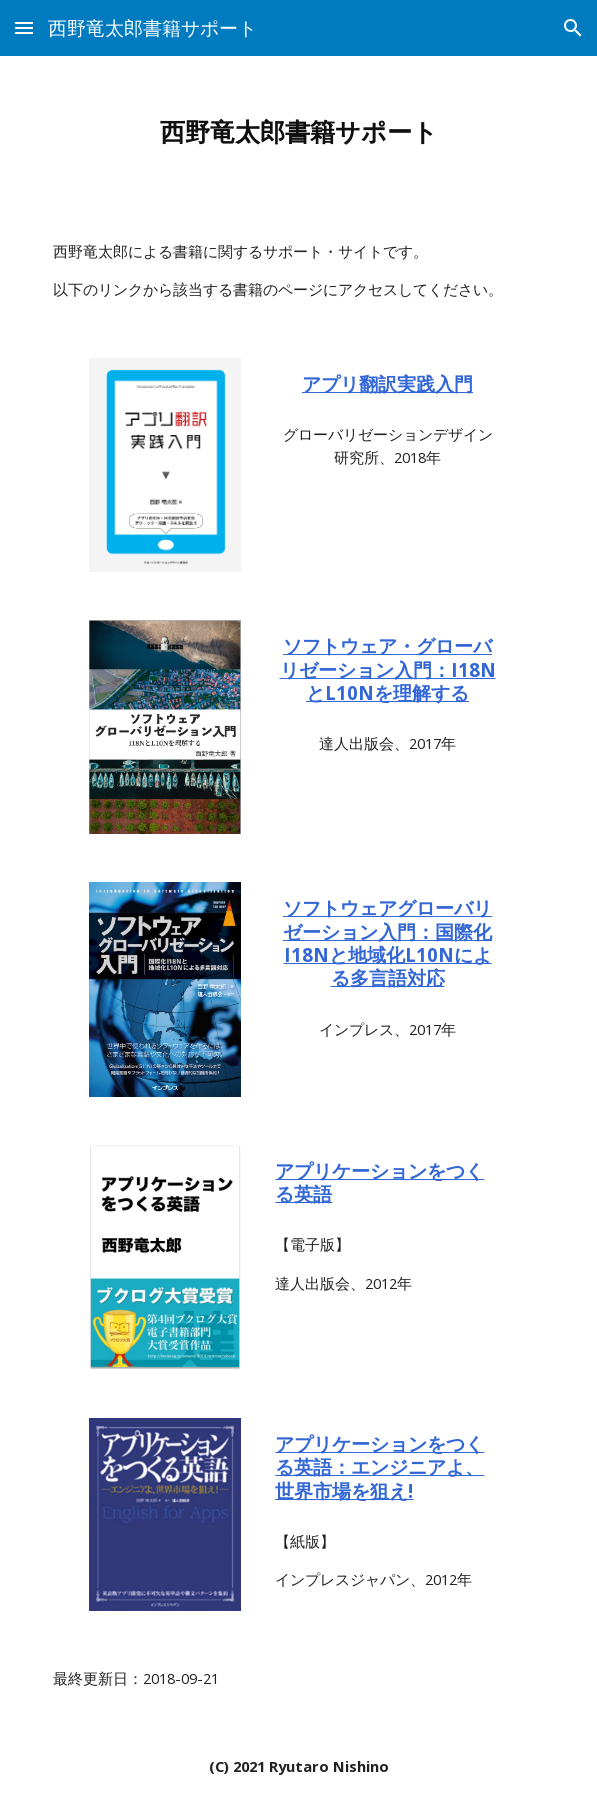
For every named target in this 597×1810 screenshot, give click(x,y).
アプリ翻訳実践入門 (387, 383)
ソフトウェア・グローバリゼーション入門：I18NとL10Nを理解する (388, 669)
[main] (298, 132)
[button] (24, 27)
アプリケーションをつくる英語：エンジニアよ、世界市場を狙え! (379, 1467)
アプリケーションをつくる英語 (379, 1182)
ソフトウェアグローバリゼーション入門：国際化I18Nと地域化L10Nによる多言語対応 (387, 942)
